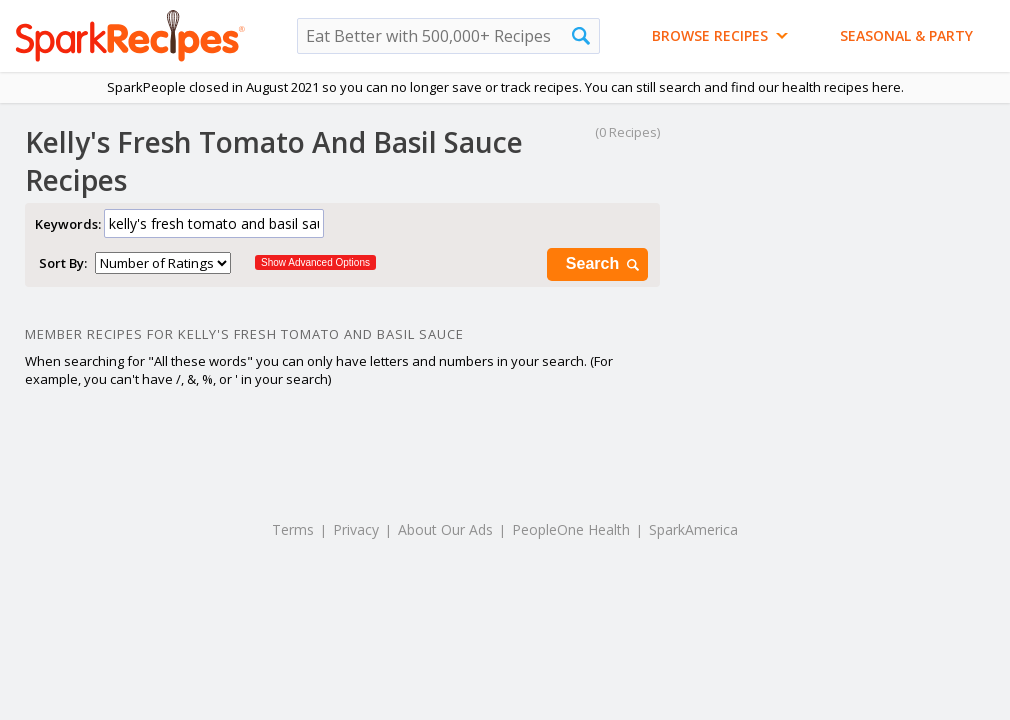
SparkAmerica (693, 529)
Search (604, 264)
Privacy (356, 529)
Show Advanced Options (315, 262)
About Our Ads (445, 529)
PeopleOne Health (571, 529)
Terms (293, 529)
